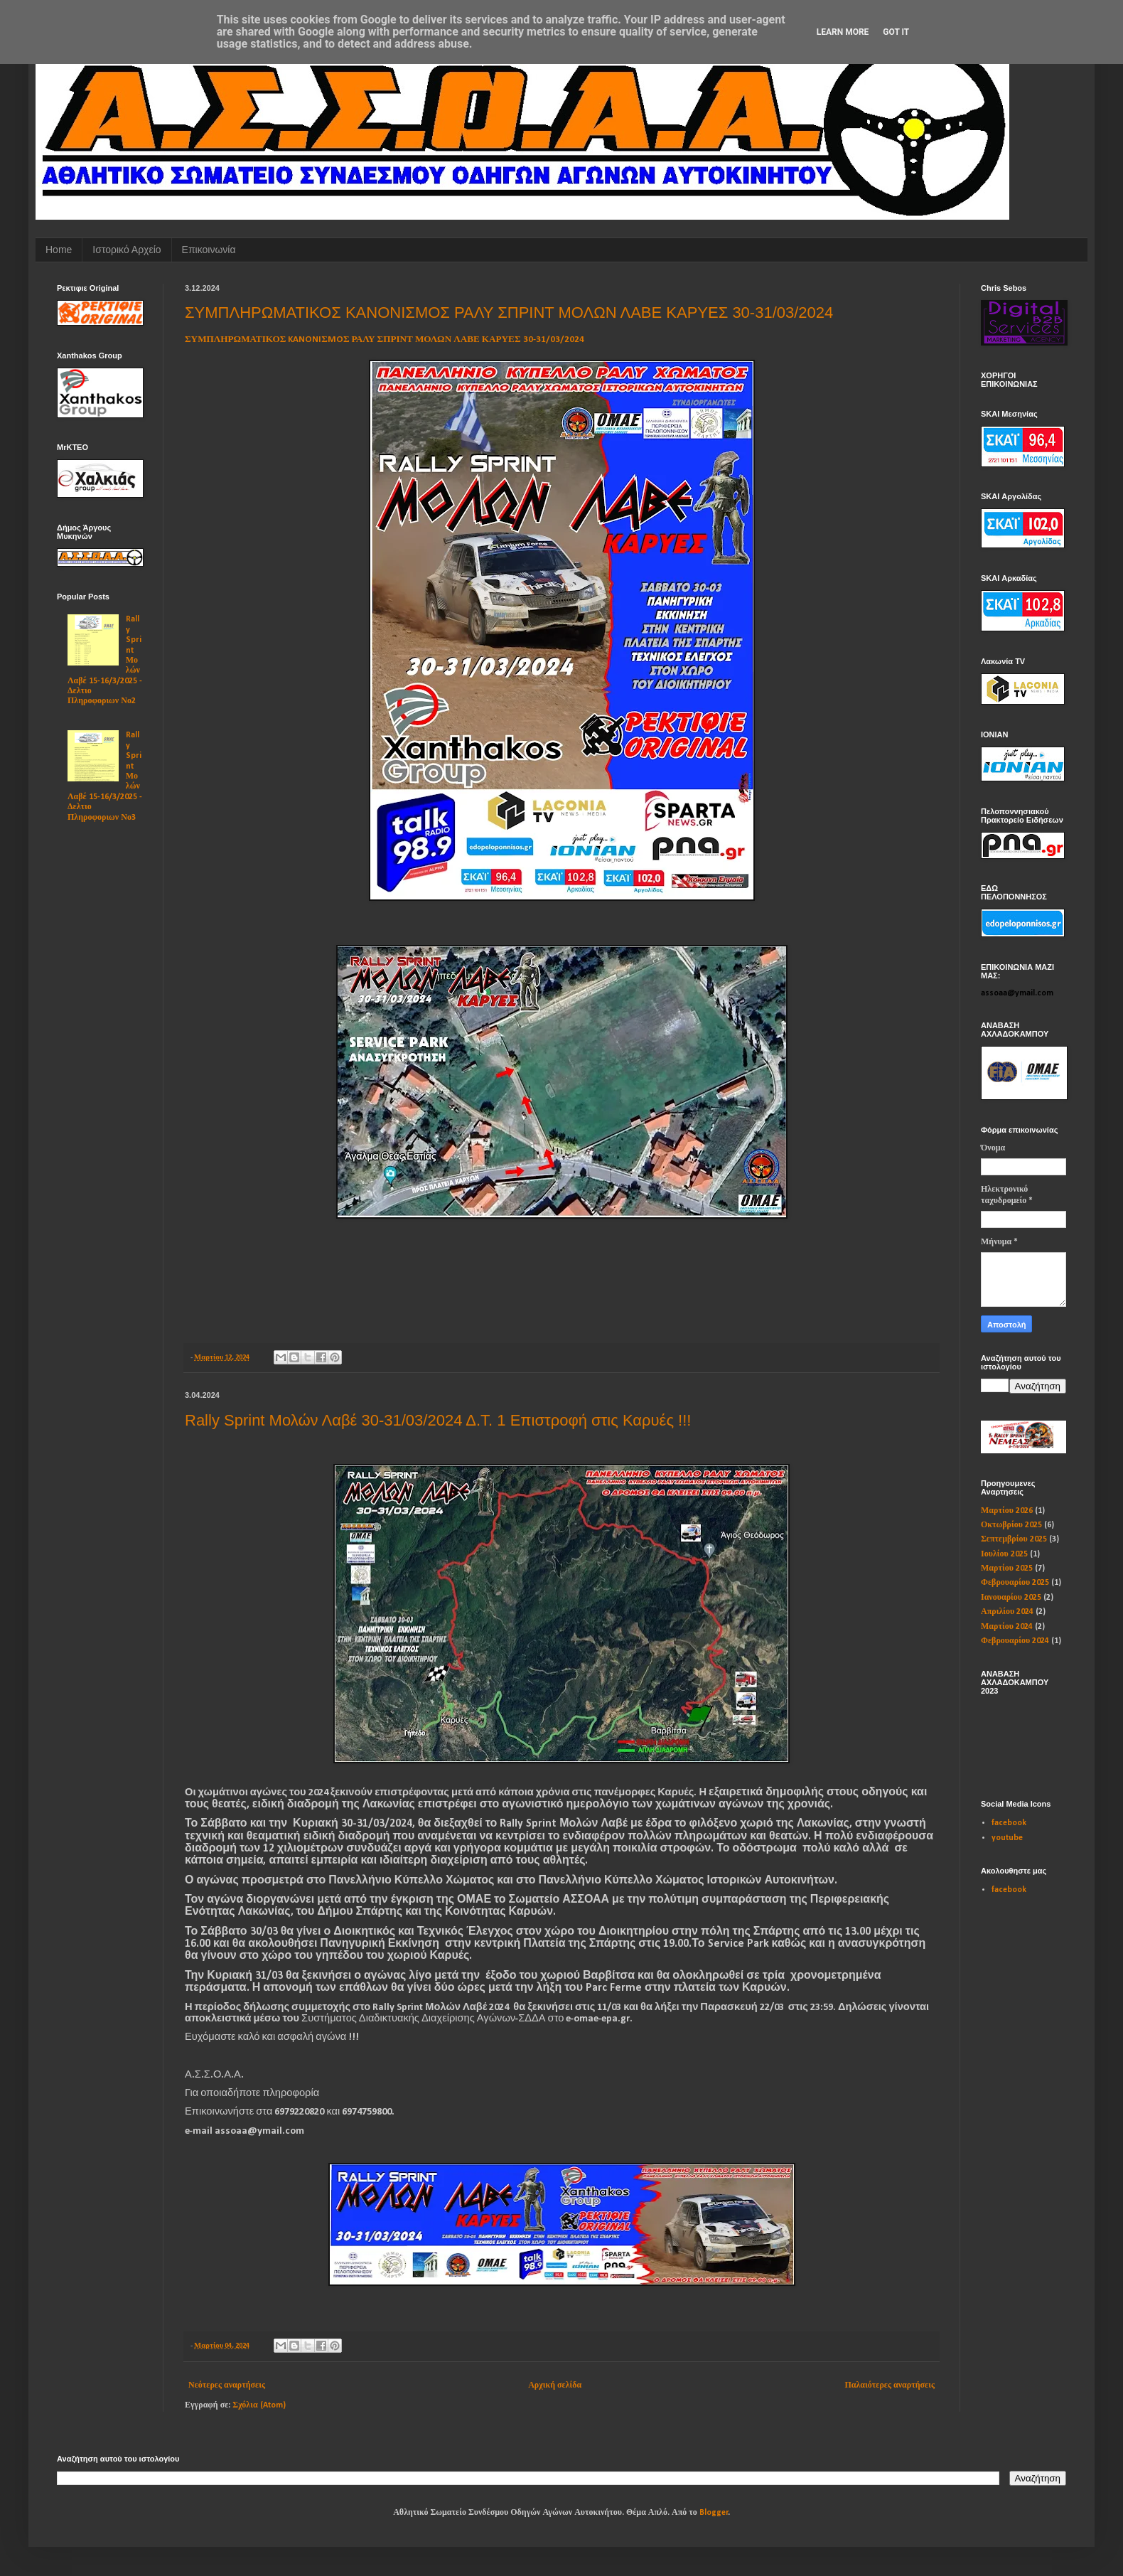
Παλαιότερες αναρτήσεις (889, 2385)
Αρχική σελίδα (554, 2385)
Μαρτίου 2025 (1007, 1568)
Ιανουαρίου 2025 (1011, 1597)
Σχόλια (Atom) (258, 2405)
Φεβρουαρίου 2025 (1015, 1582)
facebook (1009, 1823)
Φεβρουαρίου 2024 (1015, 1641)
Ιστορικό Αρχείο (126, 249)
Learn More (843, 32)
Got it (896, 32)
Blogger (714, 2512)
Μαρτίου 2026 (1007, 1511)
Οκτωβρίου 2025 (1011, 1525)
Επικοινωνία (209, 249)
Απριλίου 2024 (1007, 1612)
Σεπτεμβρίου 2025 (1014, 1539)
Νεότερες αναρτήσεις (226, 2385)
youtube (1007, 1838)
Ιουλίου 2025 (1004, 1554)
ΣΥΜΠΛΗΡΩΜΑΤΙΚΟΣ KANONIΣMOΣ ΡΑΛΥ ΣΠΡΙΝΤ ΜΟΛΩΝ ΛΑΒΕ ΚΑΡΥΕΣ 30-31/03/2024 (509, 312)
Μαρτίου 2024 (1007, 1627)
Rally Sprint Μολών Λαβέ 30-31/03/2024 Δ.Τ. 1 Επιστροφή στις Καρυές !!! (438, 1420)
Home (58, 249)
